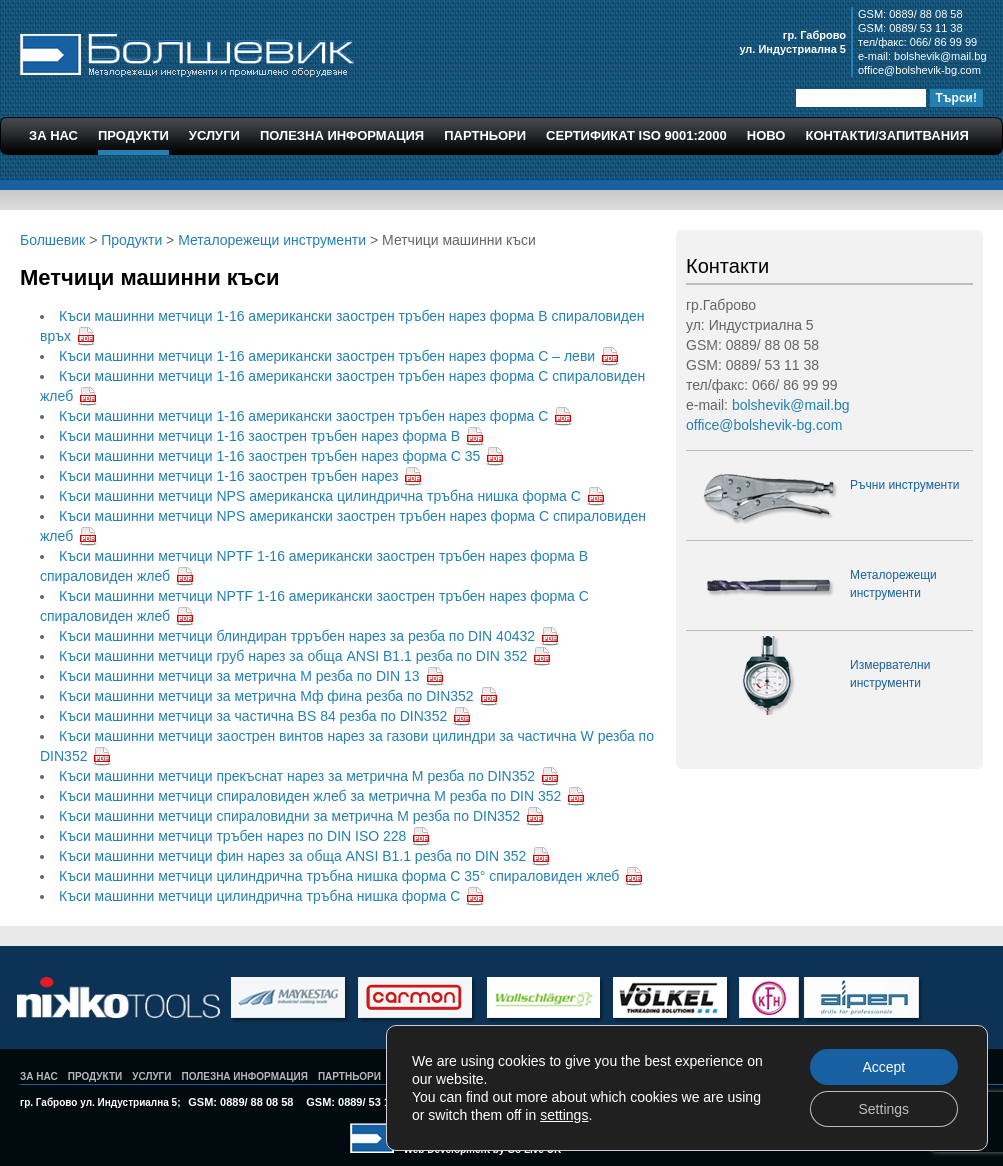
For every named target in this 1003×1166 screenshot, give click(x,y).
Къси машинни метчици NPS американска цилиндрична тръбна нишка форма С (320, 496)
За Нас (53, 135)
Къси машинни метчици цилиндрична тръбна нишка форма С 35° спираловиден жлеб (339, 876)
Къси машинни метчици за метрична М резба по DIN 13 (239, 676)
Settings (883, 1109)
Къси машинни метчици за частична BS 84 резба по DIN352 (253, 716)
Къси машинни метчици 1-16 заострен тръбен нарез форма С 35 (269, 456)
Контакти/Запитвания (886, 135)
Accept (883, 1067)
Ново (766, 135)
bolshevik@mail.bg (940, 56)
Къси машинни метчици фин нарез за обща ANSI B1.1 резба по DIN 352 (292, 856)
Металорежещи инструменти (272, 240)
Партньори (485, 135)
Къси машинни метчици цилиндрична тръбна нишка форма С (259, 896)
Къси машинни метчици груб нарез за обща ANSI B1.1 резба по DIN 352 (293, 656)
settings (564, 1115)
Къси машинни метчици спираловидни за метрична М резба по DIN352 (289, 816)
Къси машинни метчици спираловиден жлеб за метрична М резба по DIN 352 (310, 796)
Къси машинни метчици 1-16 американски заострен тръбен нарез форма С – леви (327, 356)
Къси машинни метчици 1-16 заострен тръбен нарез (228, 476)
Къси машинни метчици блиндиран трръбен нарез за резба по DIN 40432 (297, 636)
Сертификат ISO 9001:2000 (636, 135)
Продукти (133, 135)
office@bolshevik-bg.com (919, 70)
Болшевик (187, 52)
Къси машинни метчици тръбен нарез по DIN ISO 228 (232, 836)
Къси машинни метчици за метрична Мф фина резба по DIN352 (266, 696)
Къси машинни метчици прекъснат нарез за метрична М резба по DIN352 (297, 776)
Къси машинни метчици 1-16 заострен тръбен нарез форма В (259, 436)
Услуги (214, 135)
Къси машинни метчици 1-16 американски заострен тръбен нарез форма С (303, 416)
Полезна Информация (342, 135)
